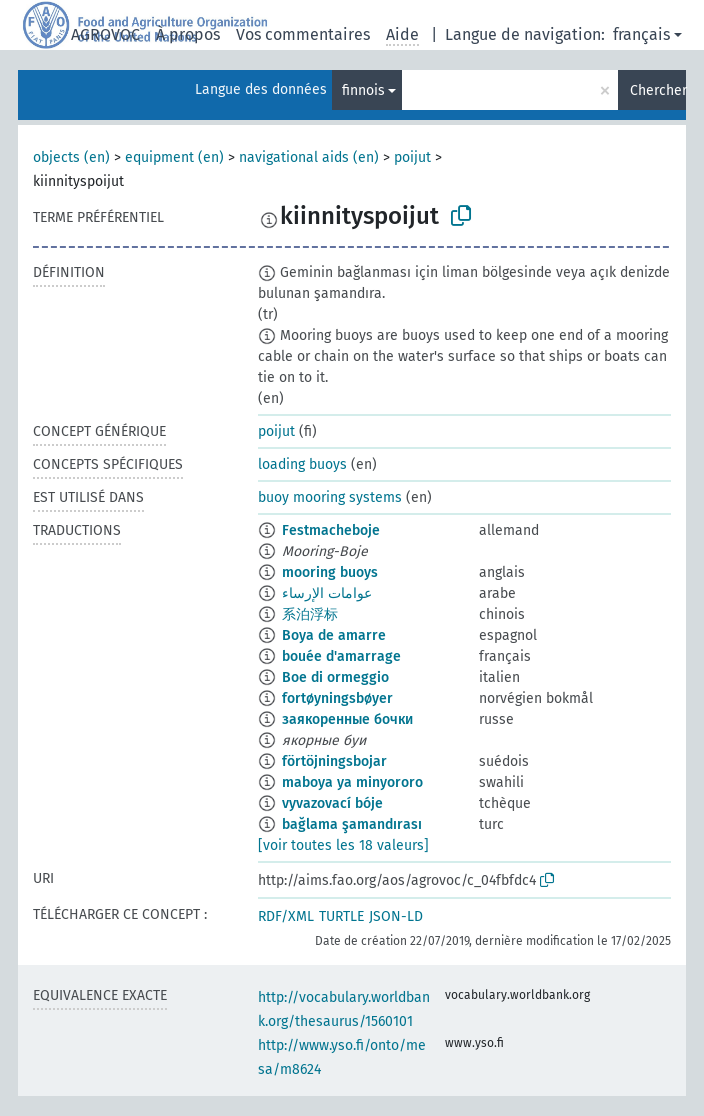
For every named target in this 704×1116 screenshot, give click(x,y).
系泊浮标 (310, 614)
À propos (188, 34)
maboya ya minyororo (352, 782)
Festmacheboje (331, 530)
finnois (363, 90)
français (641, 34)
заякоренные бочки (347, 719)
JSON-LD (396, 916)
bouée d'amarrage (341, 656)
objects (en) (71, 157)
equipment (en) (174, 157)
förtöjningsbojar (334, 761)
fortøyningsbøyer (337, 698)
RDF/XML (286, 916)
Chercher (658, 90)
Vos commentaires (303, 34)
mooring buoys (330, 572)
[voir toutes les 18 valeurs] (343, 845)
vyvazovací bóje (332, 803)
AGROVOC (105, 34)
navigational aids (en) (309, 157)
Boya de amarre (334, 635)
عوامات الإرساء (327, 593)
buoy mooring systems (330, 497)
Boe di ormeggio (335, 677)
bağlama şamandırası (352, 824)
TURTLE (341, 916)
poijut (412, 157)
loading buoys (302, 464)
